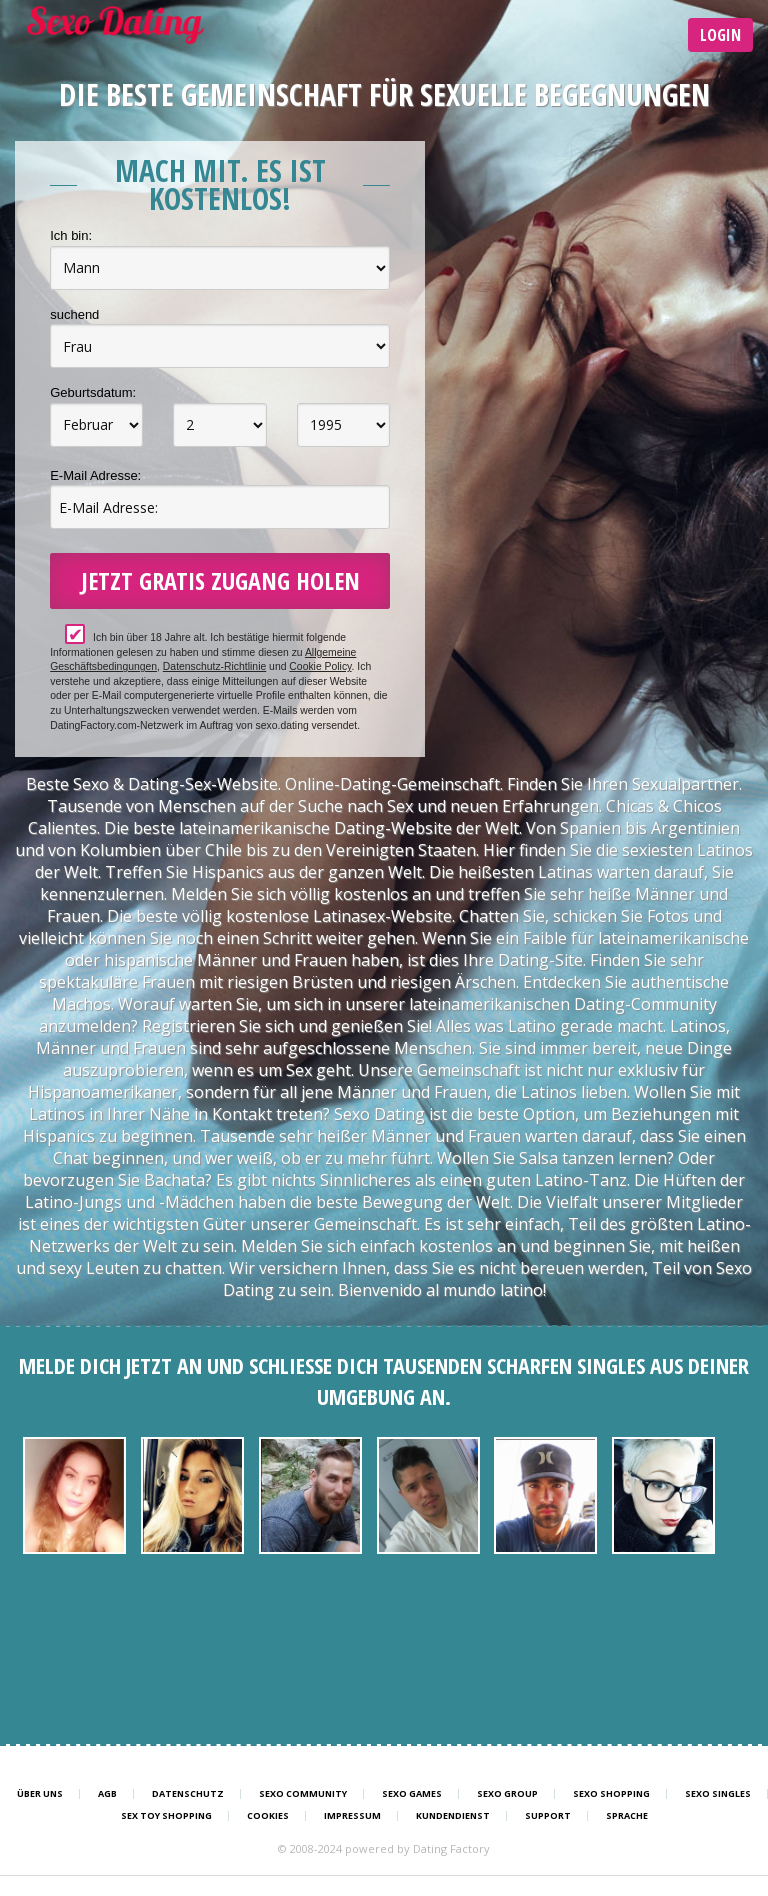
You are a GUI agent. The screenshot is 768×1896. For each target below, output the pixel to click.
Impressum (352, 1816)
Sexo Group (507, 1794)
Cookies (268, 1816)
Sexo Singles (718, 1794)
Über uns (40, 1794)
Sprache (627, 1816)
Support (548, 1816)
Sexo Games (412, 1794)
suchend (74, 314)
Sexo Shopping (611, 1794)
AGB (107, 1794)
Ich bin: (71, 235)
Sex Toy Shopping (166, 1816)
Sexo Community (303, 1794)
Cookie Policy (320, 666)
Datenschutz (188, 1794)
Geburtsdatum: (93, 392)
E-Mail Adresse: (95, 475)
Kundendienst (453, 1816)
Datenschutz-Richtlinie (214, 666)
